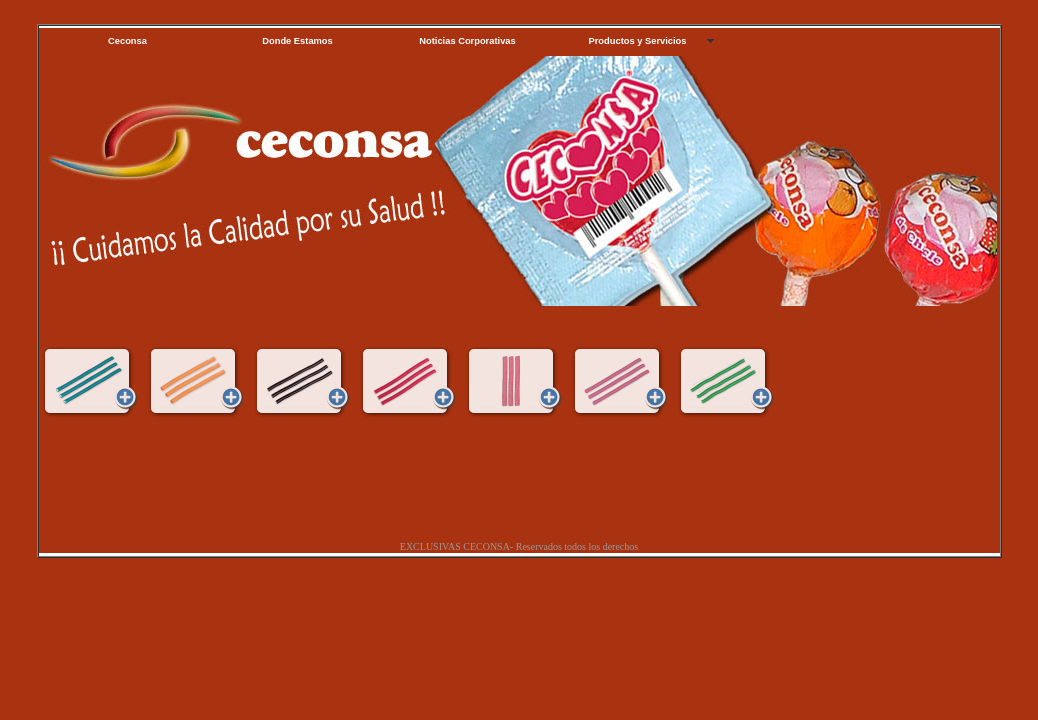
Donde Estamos (297, 41)
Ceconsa (127, 41)
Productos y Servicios (638, 41)
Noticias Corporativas (467, 41)
